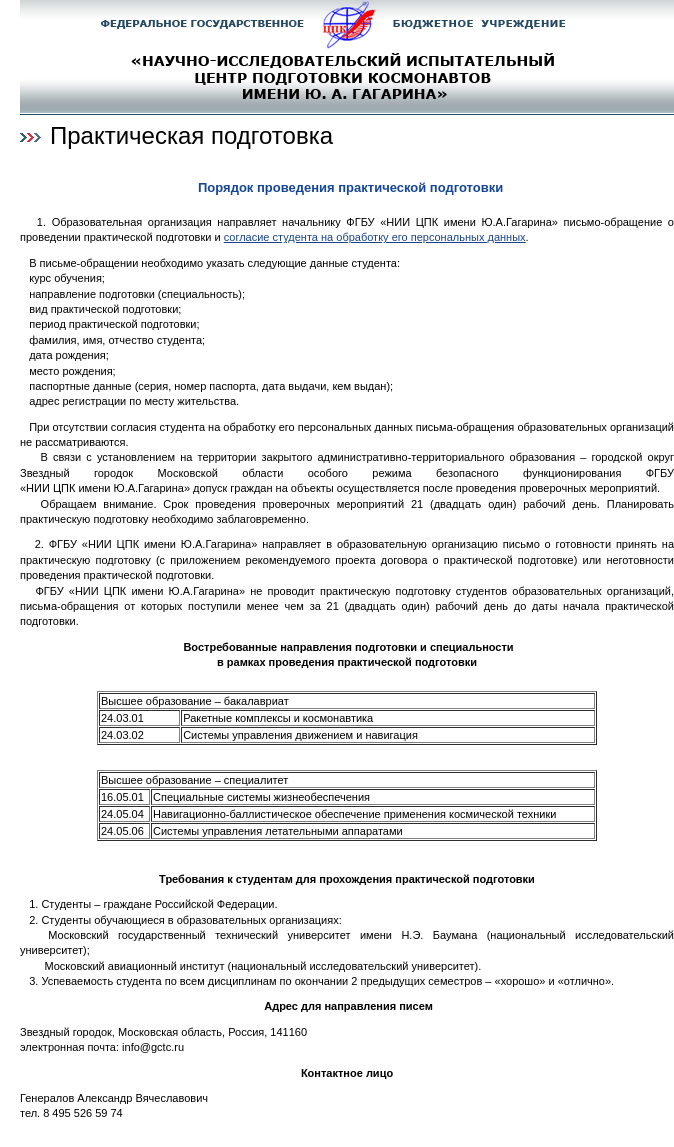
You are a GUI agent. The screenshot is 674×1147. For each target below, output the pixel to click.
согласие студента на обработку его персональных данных (375, 237)
